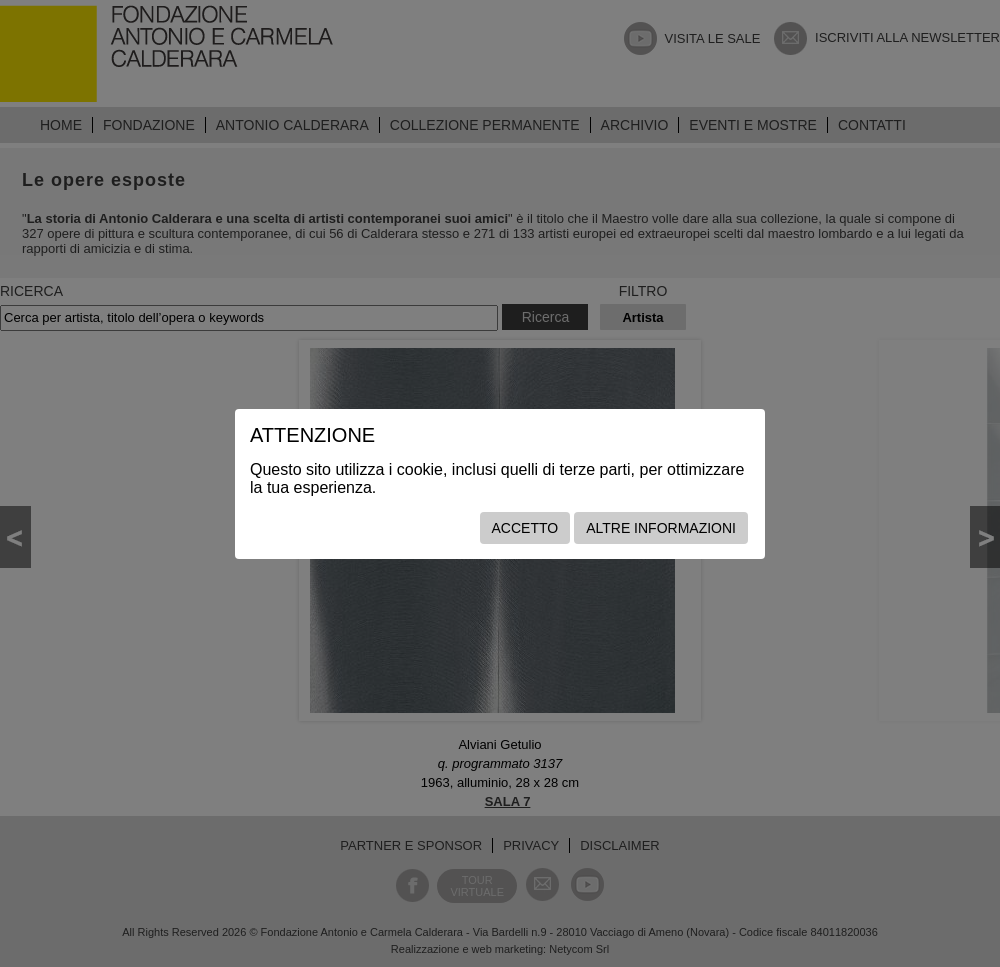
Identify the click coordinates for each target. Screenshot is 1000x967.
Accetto (525, 528)
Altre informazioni (661, 528)
